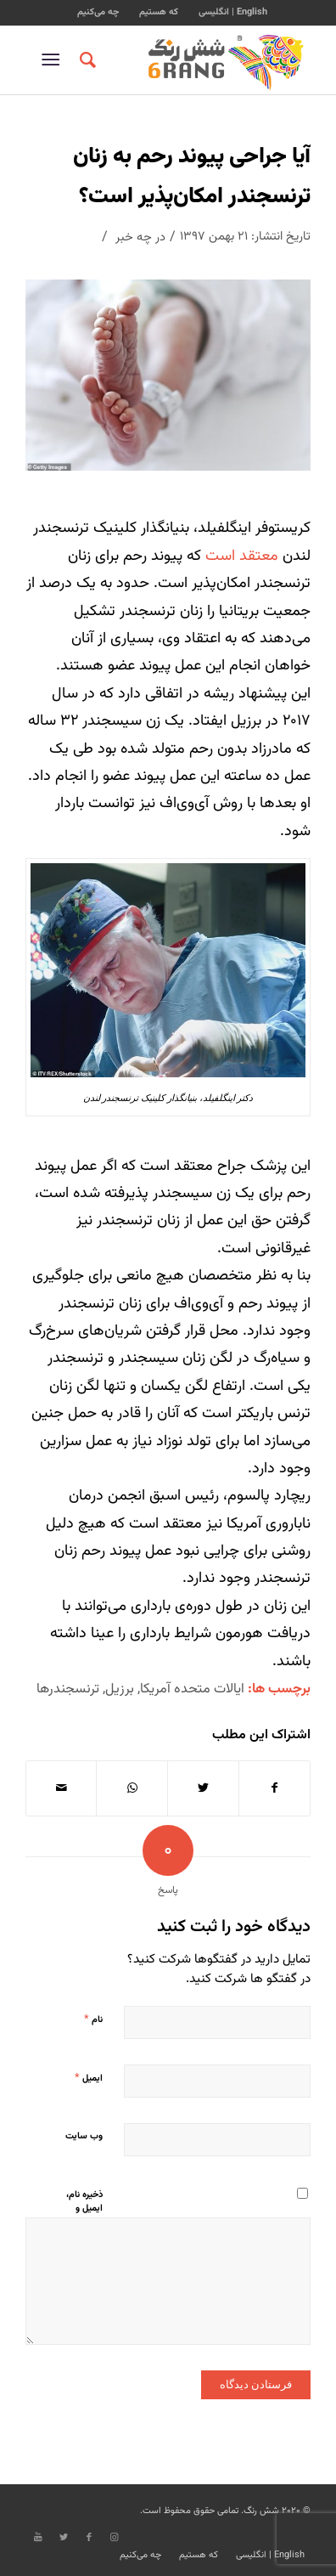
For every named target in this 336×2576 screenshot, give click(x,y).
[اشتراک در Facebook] (275, 1788)
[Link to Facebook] (89, 2538)
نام (93, 2019)
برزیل (119, 1689)
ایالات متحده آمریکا (192, 1689)
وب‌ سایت (84, 2136)
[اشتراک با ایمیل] (61, 1788)
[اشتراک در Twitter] (203, 1788)
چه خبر (133, 237)
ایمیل (89, 2078)
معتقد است (241, 556)
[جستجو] (85, 60)
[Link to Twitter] (63, 2538)
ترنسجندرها (67, 1689)
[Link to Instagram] (114, 2538)
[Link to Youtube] (38, 2538)
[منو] (54, 60)
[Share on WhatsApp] (132, 1788)
